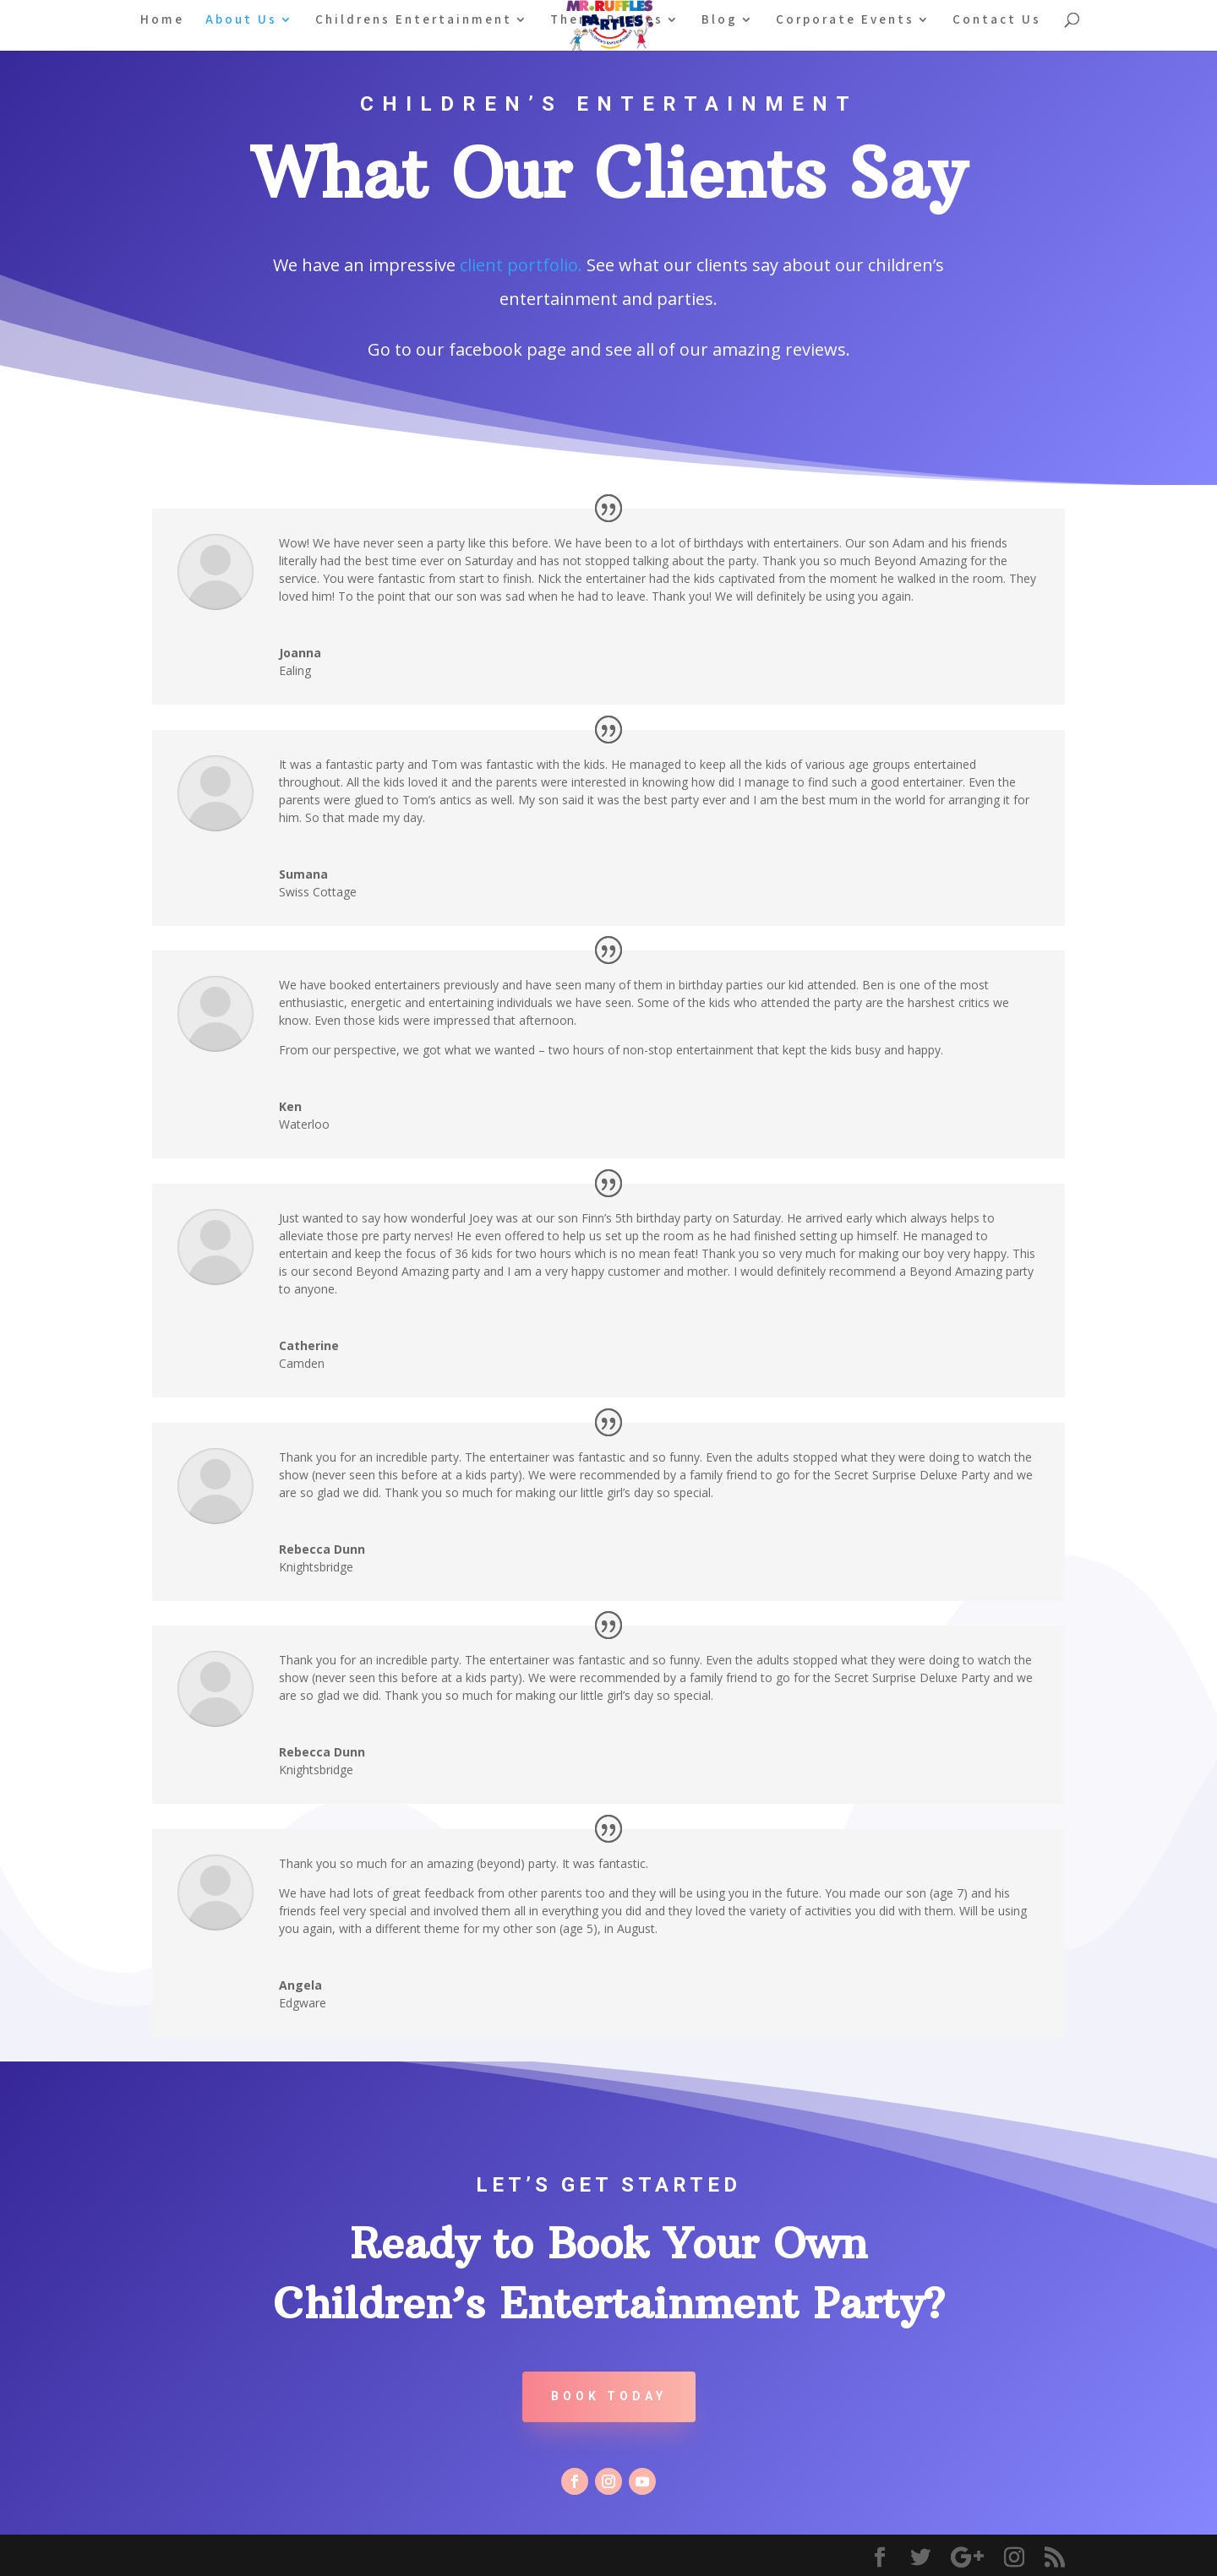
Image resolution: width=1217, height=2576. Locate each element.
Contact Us (996, 20)
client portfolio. (521, 264)
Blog (719, 20)
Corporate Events (845, 20)
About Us (241, 20)
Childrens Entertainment (413, 20)
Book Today (609, 2396)
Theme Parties (606, 20)
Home (162, 20)
